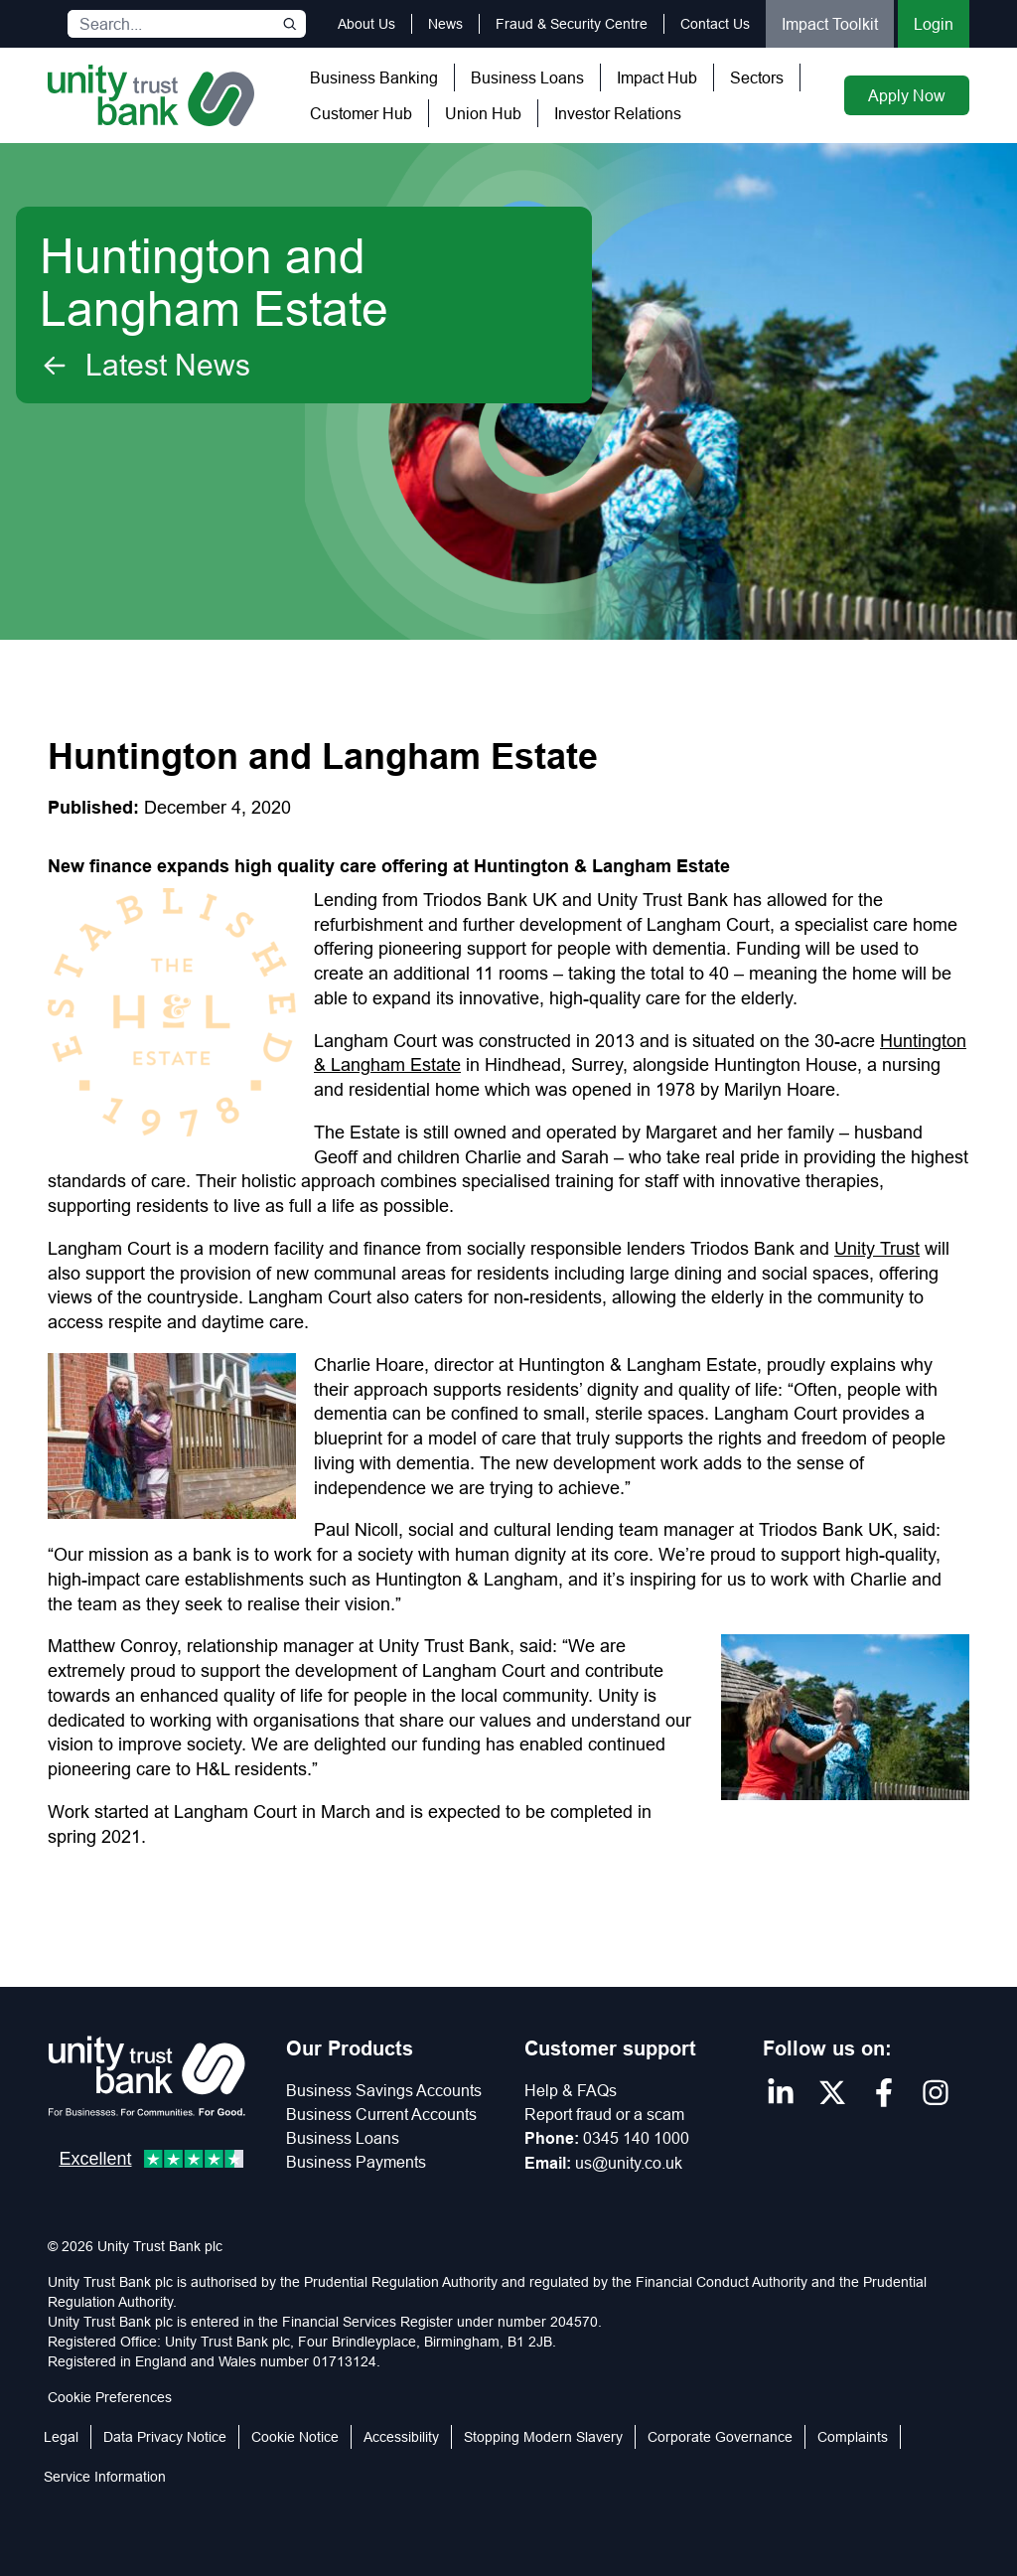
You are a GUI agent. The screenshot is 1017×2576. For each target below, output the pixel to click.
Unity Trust (877, 1248)
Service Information (105, 2477)
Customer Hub (361, 113)
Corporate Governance (720, 2437)
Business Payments (356, 2162)
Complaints (852, 2437)
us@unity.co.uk (628, 2163)
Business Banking (374, 77)
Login (933, 24)
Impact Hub (657, 77)
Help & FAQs (570, 2090)
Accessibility (401, 2437)
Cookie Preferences (110, 2397)
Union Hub (483, 113)
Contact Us (715, 24)
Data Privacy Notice (164, 2437)
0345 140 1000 (636, 2138)
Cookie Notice (295, 2437)
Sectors (757, 77)
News (445, 24)
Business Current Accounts (381, 2114)
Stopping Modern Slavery (543, 2437)
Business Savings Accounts (384, 2090)
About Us (366, 24)
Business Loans (527, 77)
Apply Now (906, 95)
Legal (61, 2437)
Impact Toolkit (830, 24)
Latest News (145, 365)
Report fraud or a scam (604, 2114)
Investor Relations (617, 113)
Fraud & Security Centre (572, 24)
